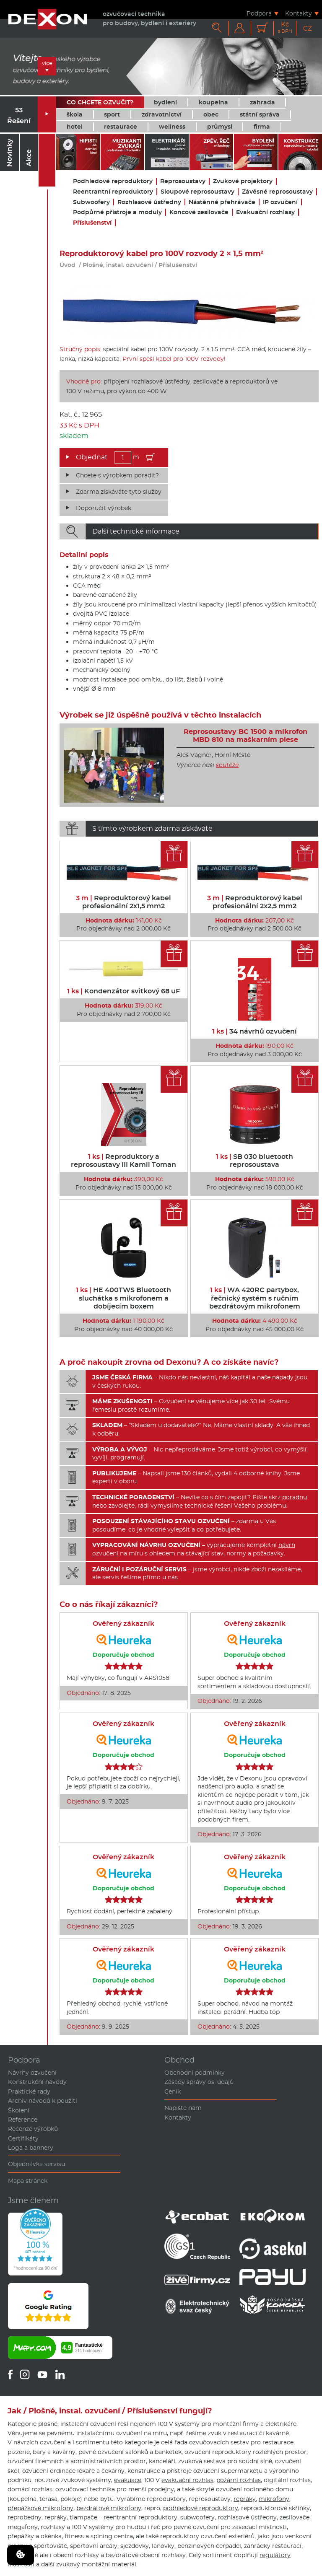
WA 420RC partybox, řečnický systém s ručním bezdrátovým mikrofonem (254, 1298)
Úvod (67, 265)
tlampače (83, 2517)
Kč (285, 27)
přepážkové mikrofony (40, 2508)
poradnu (294, 1497)
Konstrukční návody (37, 2082)
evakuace (127, 2480)
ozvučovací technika (85, 2489)
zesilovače (294, 2517)
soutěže (227, 765)
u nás (170, 1577)
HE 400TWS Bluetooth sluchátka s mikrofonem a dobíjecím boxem (123, 1298)
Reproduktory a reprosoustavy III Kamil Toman (123, 1161)
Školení (18, 2110)
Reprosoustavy (182, 181)
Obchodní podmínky (194, 2072)
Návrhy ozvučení (32, 2072)
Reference (22, 2119)
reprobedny (25, 2517)
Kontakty (298, 13)
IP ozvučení (280, 202)
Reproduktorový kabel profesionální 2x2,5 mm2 (254, 902)
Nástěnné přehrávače (222, 202)
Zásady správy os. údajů (199, 2082)
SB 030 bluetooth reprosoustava (254, 1161)
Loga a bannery (30, 2147)
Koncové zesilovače (199, 212)
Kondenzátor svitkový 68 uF (123, 991)
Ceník (172, 2091)
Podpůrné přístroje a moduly (117, 212)
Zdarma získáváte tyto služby (118, 491)
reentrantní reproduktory (140, 2517)
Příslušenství (92, 222)
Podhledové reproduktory (113, 181)
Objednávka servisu (36, 2164)
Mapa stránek (27, 2181)
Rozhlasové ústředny (149, 202)
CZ (307, 28)
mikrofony (274, 2499)
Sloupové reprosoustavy (197, 191)
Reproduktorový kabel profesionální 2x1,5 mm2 (123, 902)
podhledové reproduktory (200, 2508)
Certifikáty (23, 2138)
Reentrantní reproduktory (113, 191)
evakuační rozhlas (187, 2480)
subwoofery (197, 2517)
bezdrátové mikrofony (108, 2508)
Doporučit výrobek (103, 508)
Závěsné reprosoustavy (277, 191)
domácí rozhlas (30, 2489)
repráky (245, 2499)
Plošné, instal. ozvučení (118, 265)
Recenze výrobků (33, 2129)
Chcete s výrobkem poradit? (117, 475)
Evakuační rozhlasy (265, 212)
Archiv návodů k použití (42, 2100)
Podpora (259, 13)
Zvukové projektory (243, 181)
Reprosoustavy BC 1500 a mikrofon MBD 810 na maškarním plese (245, 736)
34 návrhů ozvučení (254, 1031)
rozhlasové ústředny (247, 2517)
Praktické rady (29, 2091)
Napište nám (183, 2108)
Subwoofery (91, 202)
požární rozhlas (238, 2480)
